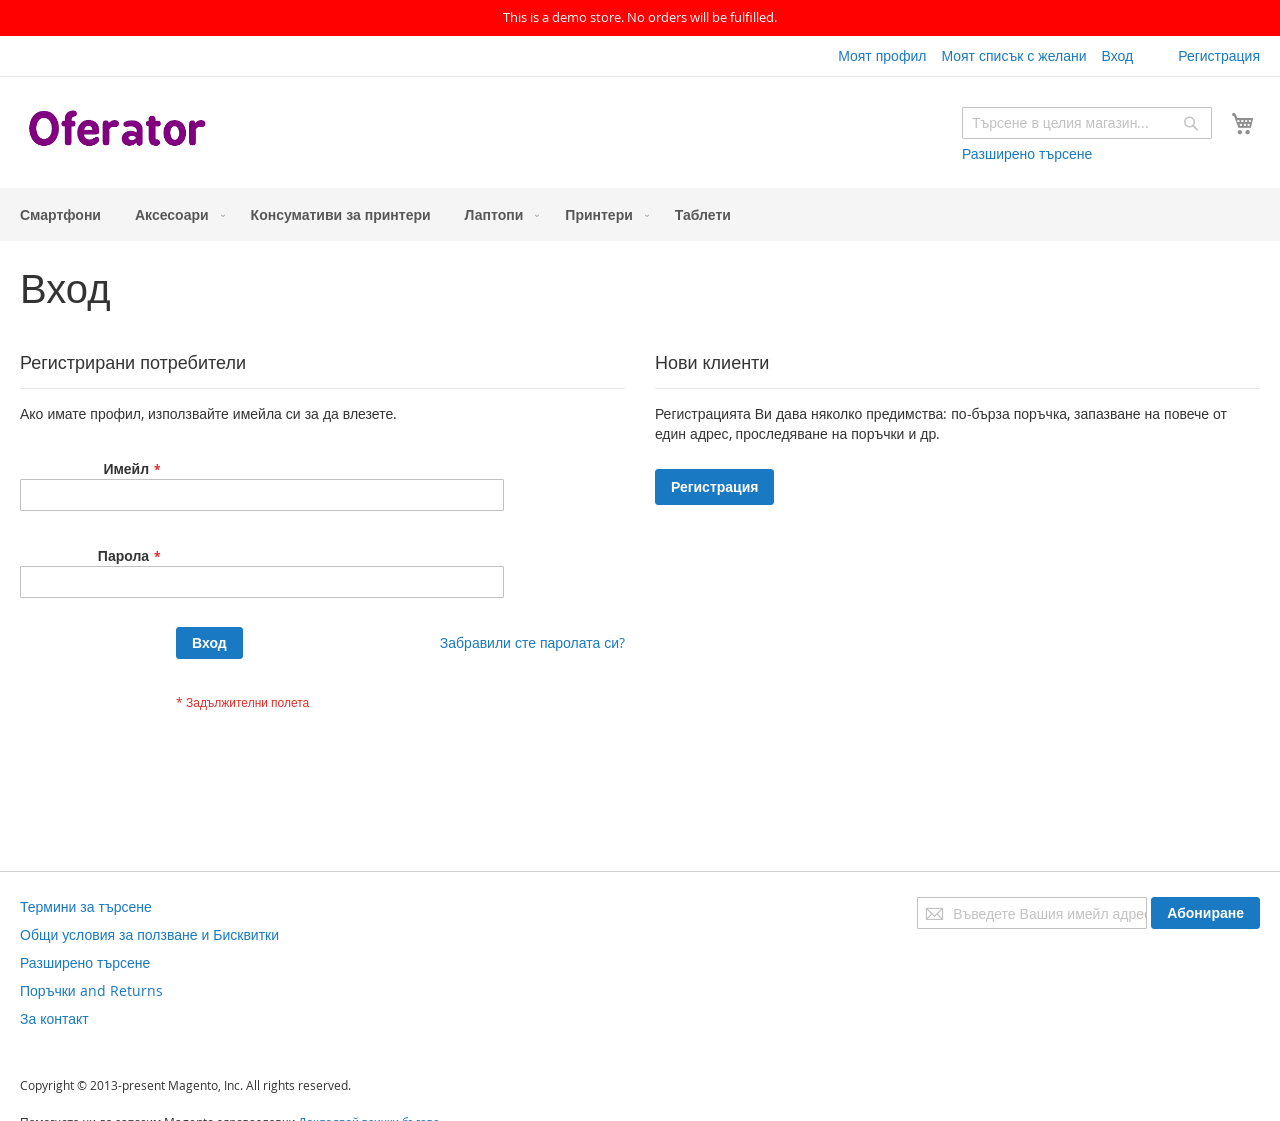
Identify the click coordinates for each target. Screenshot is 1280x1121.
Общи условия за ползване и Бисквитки (149, 934)
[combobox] (1087, 123)
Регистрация (1219, 55)
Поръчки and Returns (91, 990)
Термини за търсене (86, 906)
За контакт (54, 1018)
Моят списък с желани (1013, 55)
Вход (1117, 55)
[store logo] (120, 131)
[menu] (640, 214)
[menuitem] (60, 214)
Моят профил (882, 55)
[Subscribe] (1205, 913)
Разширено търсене (1027, 153)
